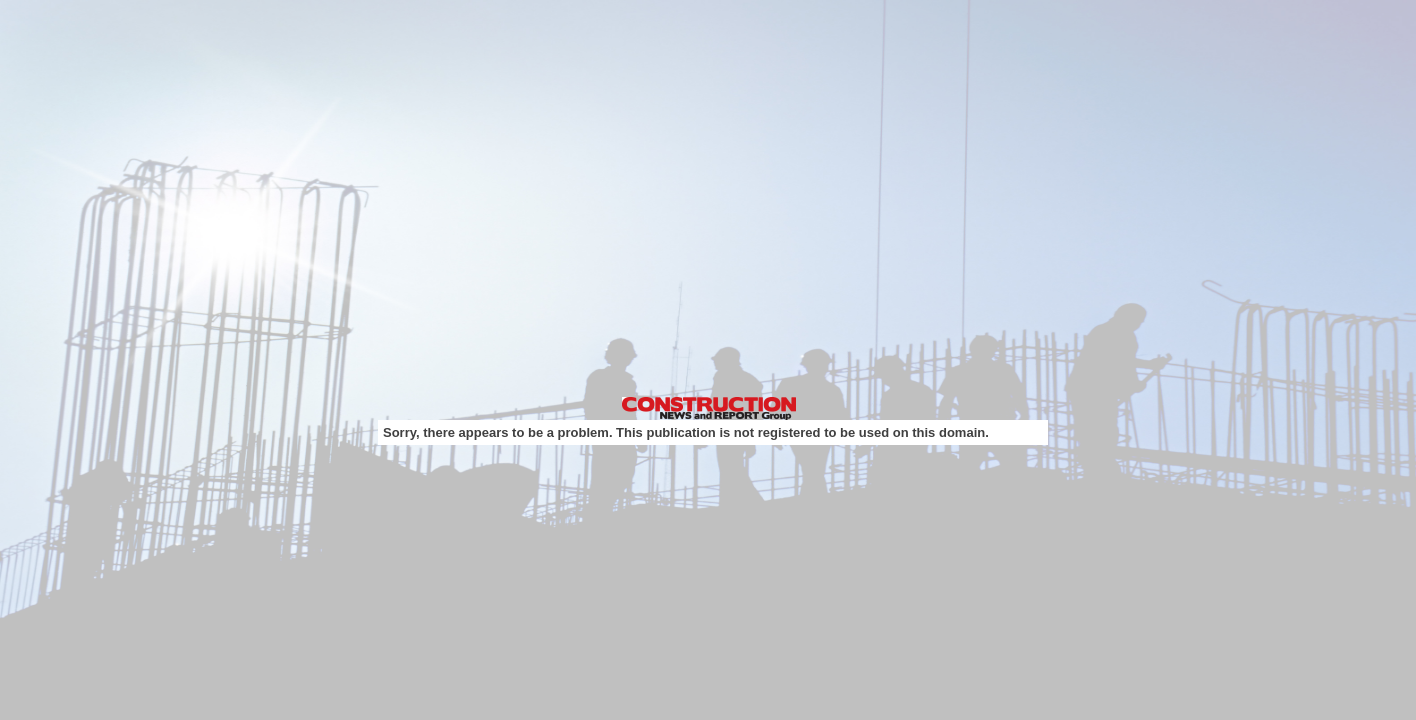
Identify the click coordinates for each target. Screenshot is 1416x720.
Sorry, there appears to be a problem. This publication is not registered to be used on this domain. (686, 432)
